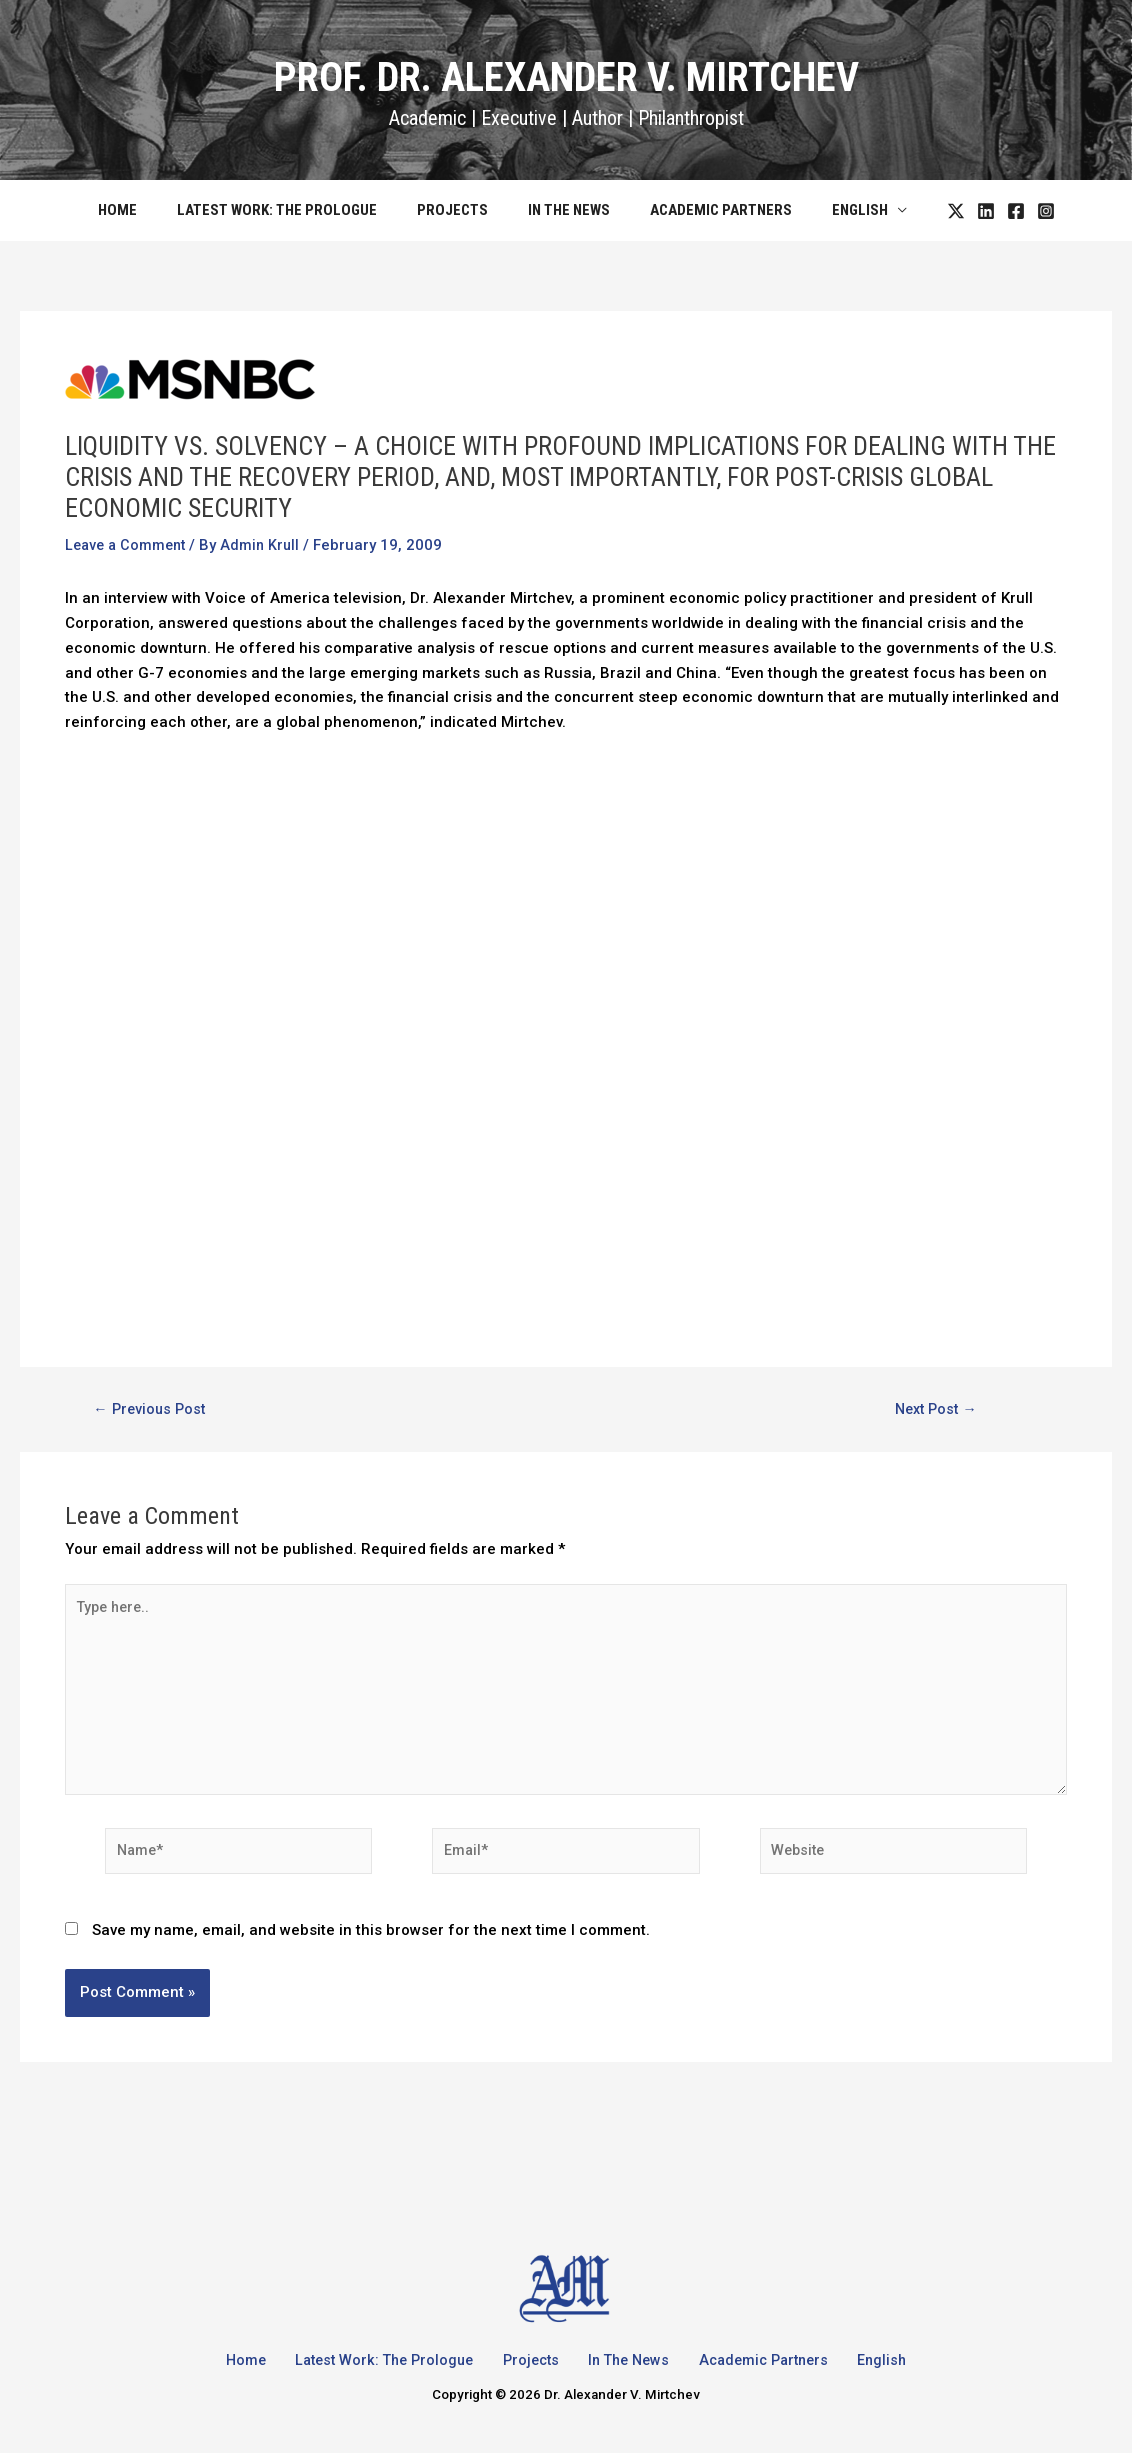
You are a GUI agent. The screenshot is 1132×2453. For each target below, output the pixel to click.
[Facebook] (986, 211)
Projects (457, 210)
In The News (564, 210)
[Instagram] (1016, 211)
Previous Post (152, 1409)
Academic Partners (706, 210)
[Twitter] (926, 211)
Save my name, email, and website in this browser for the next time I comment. (371, 1944)
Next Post (936, 1409)
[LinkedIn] (956, 211)
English (835, 210)
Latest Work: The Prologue (292, 210)
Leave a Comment (128, 545)
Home (142, 210)
